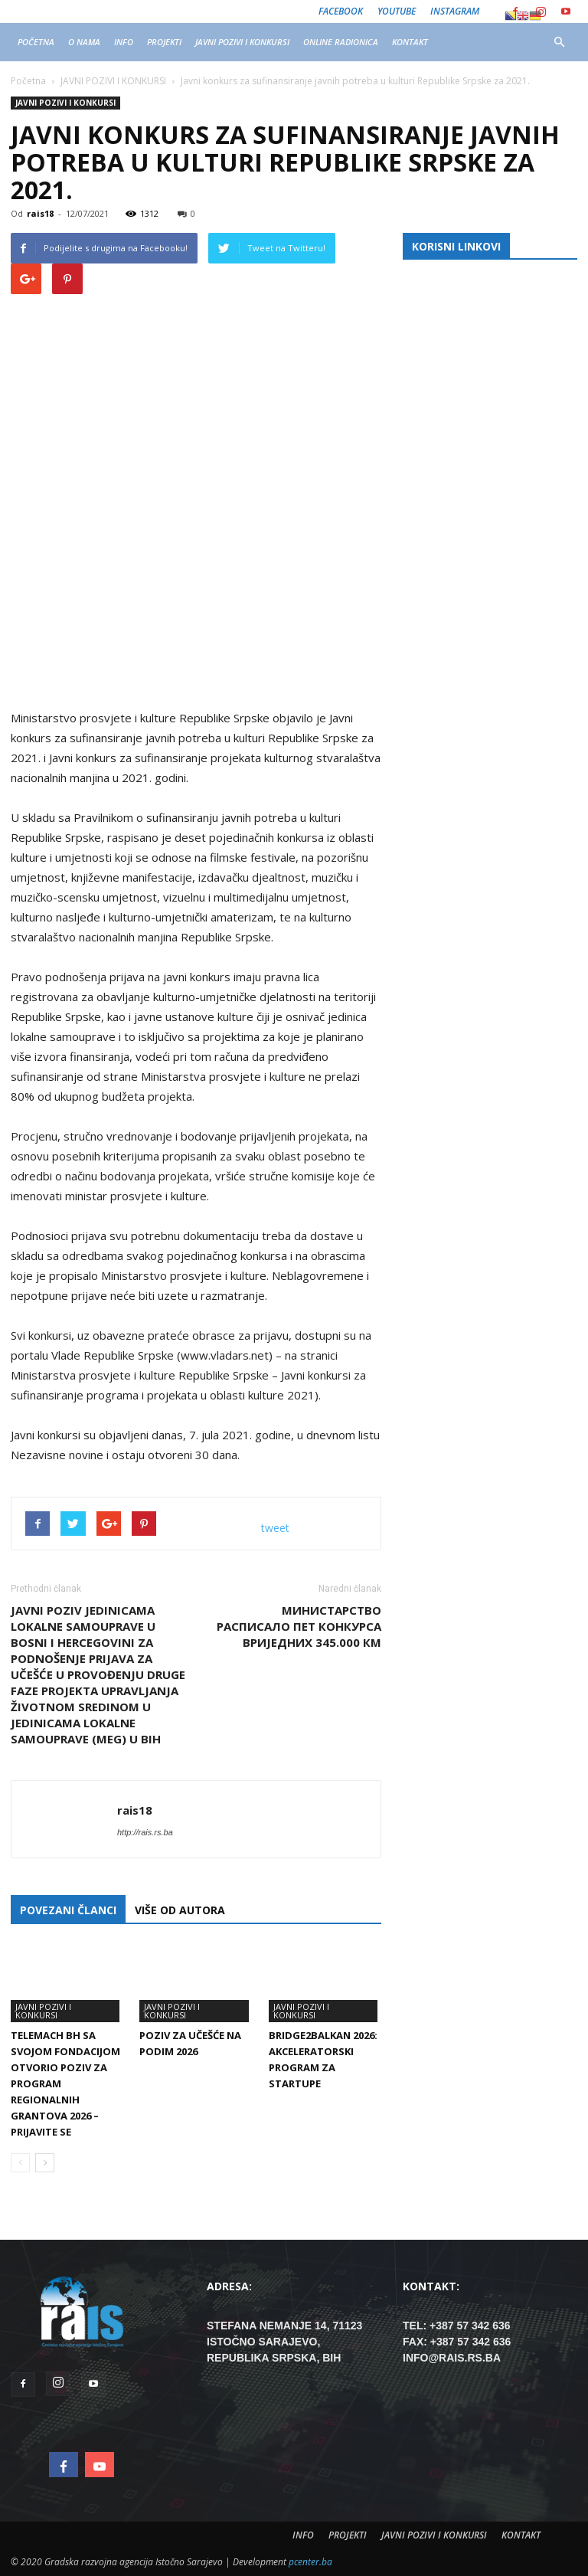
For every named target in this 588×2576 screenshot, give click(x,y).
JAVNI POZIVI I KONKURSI (242, 41)
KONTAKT (410, 41)
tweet (275, 1527)
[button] (559, 42)
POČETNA (36, 41)
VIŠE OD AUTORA (180, 1910)
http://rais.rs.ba (145, 1832)
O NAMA (84, 41)
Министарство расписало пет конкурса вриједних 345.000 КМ (299, 1626)
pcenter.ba (310, 2561)
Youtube (396, 11)
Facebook (340, 11)
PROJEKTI (164, 41)
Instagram (454, 11)
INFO (123, 41)
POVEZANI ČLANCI (68, 1910)
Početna (28, 80)
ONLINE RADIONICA (340, 41)
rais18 (40, 213)
